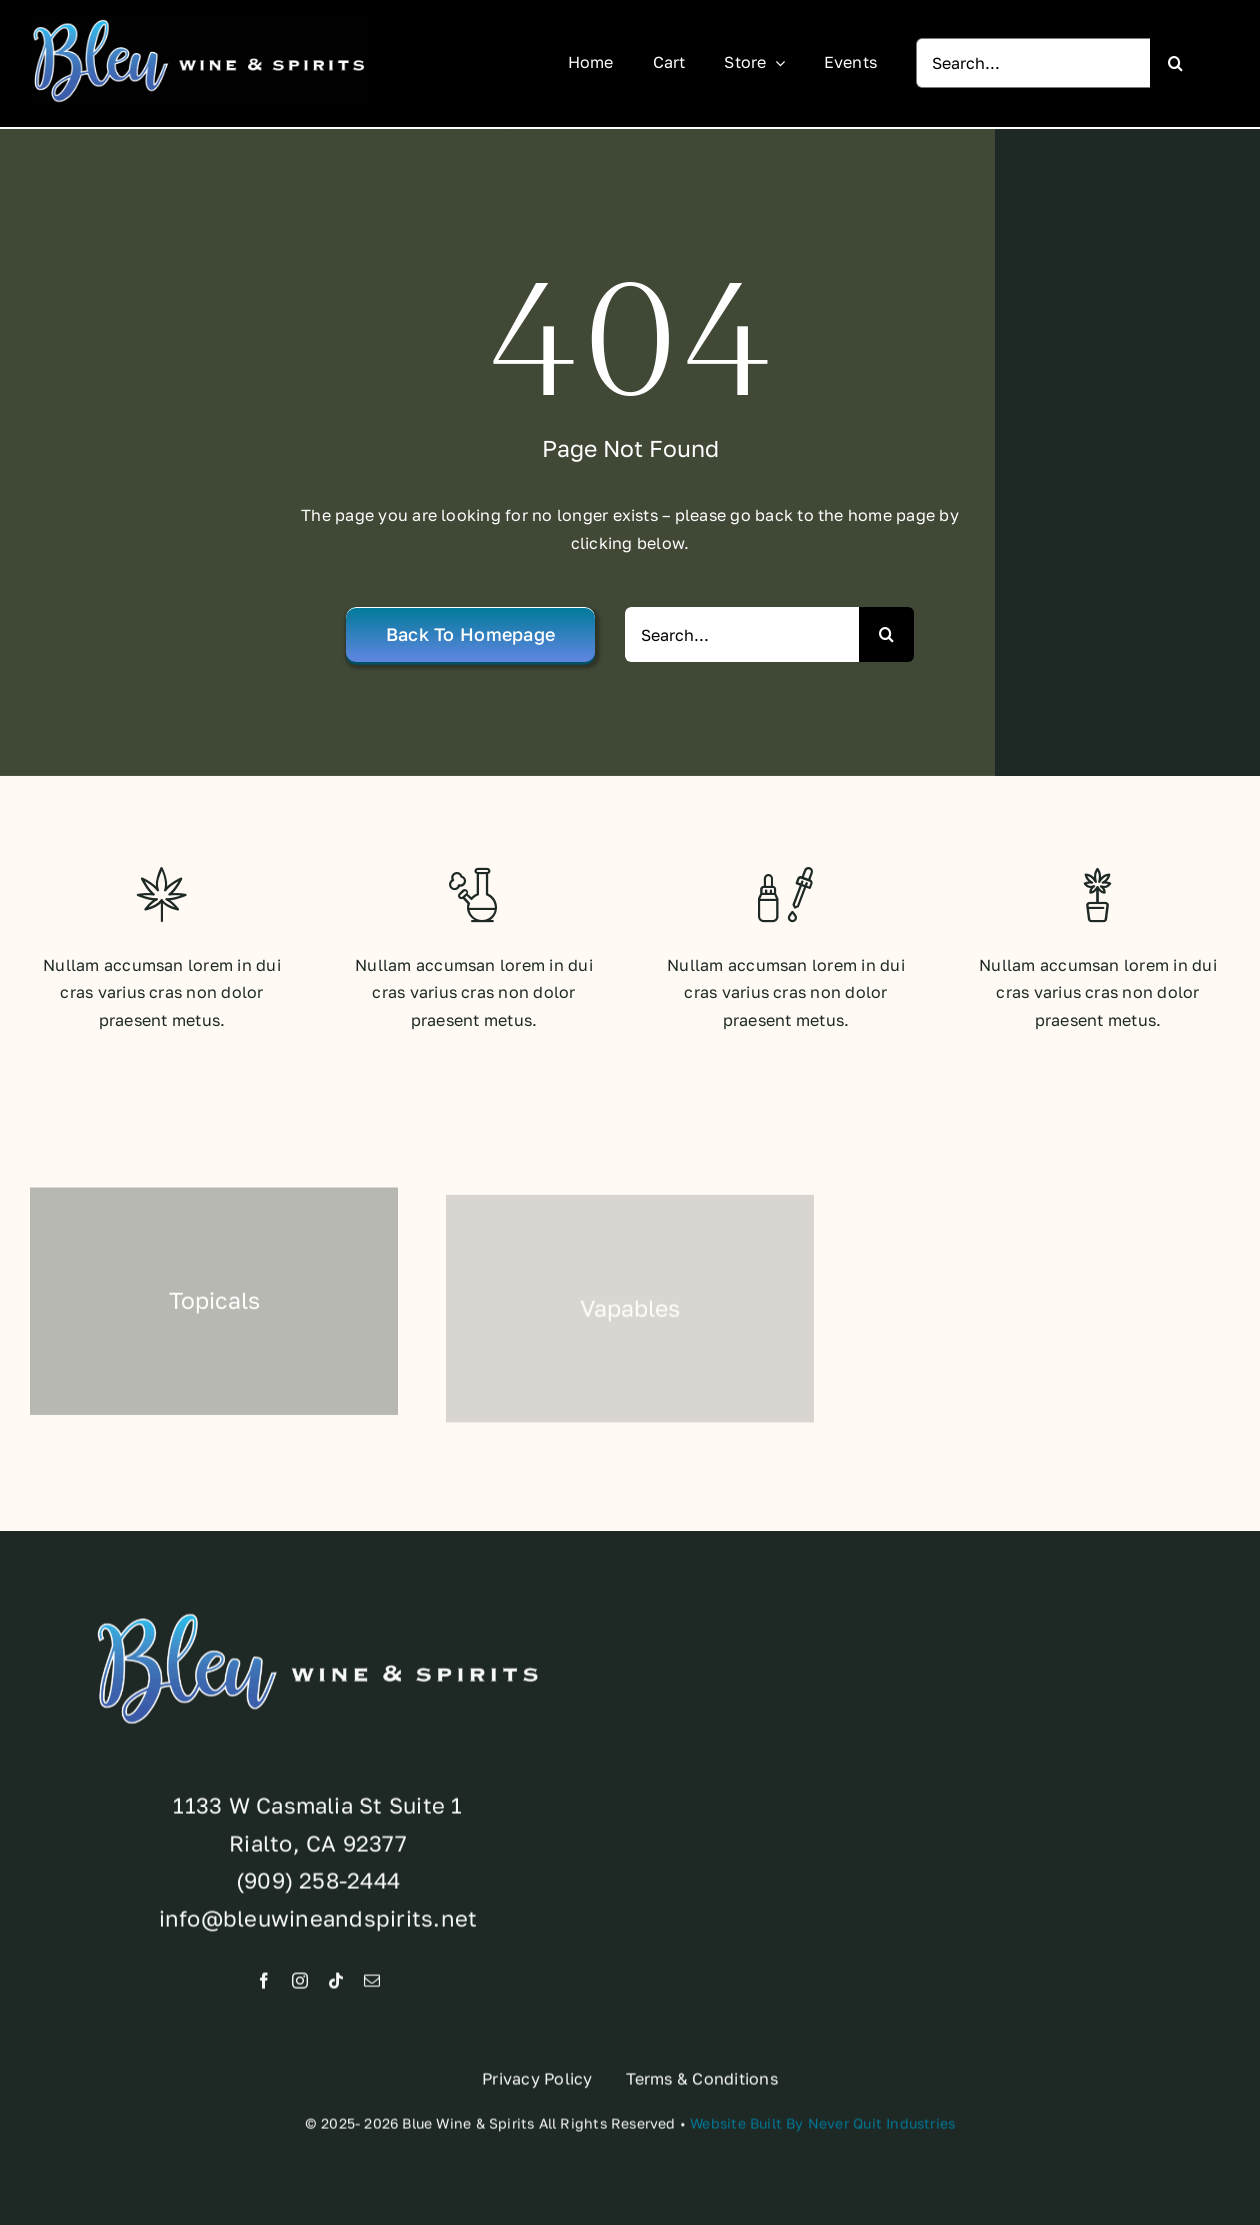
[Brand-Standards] (199, 24)
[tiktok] (336, 1987)
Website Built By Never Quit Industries (822, 2129)
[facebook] (264, 1987)
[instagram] (300, 1987)
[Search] (1175, 63)
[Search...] (1033, 63)
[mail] (372, 1987)
